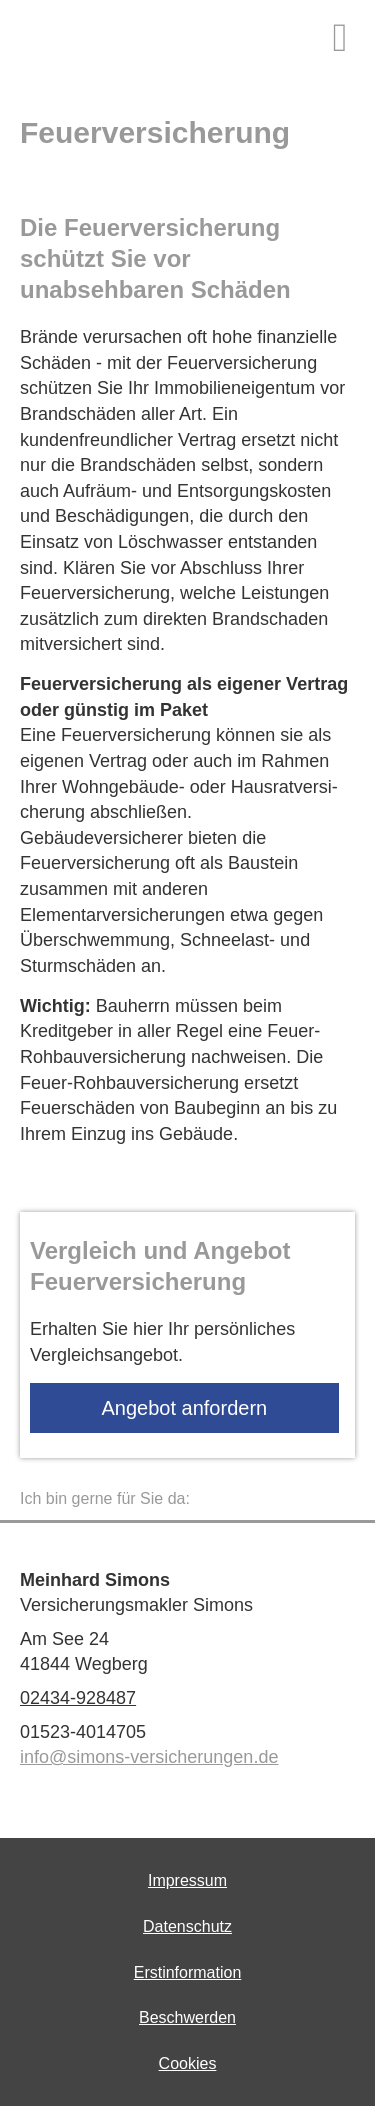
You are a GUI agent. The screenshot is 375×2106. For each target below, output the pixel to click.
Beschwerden (187, 2017)
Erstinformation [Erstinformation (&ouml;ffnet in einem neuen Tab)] (188, 1972)
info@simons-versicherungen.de (149, 1757)
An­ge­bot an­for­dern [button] (185, 1408)
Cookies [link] (188, 2063)
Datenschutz (187, 1926)
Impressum (187, 1880)
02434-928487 (78, 1698)
